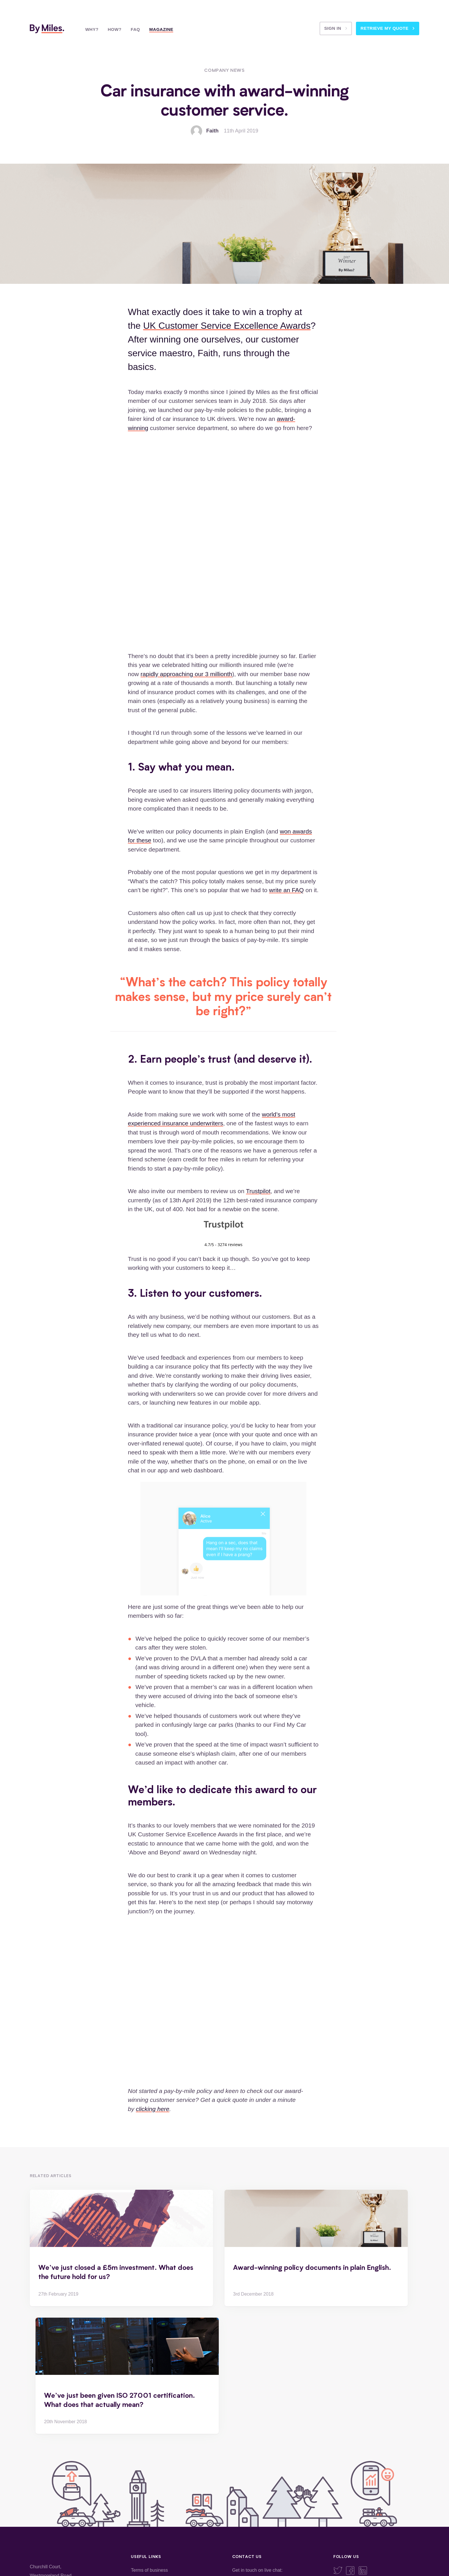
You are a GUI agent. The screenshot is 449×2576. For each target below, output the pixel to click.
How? (114, 29)
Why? (92, 29)
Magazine (161, 29)
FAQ (135, 29)
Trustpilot (258, 1191)
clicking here (153, 2109)
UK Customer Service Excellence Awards (227, 325)
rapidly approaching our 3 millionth (186, 674)
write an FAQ (286, 890)
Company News (224, 70)
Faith (212, 131)
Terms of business (149, 2570)
